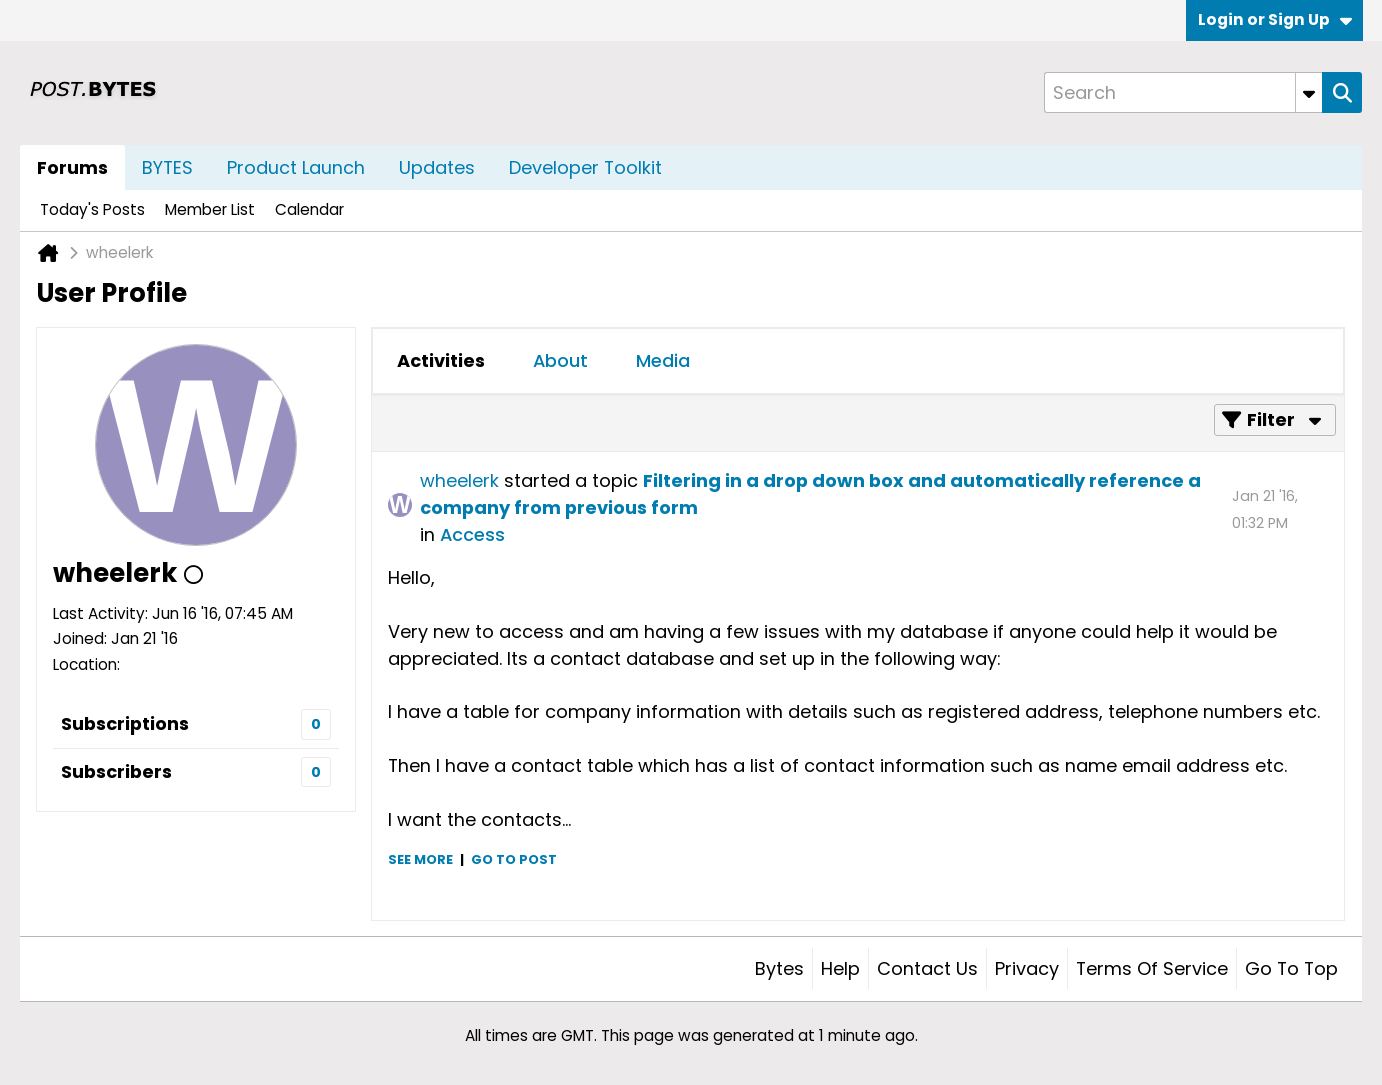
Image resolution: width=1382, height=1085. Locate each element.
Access (472, 534)
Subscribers (116, 771)
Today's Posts (92, 209)
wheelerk (459, 480)
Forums (72, 167)
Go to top (1291, 968)
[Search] (1183, 92)
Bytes (779, 968)
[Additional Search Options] (1309, 92)
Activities (441, 360)
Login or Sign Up (1275, 19)
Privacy (1027, 968)
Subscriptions (125, 723)
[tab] (441, 361)
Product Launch (296, 167)
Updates (437, 167)
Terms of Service (1152, 968)
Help (840, 968)
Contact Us (927, 968)
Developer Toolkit (585, 167)
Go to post (514, 859)
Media (663, 360)
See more (420, 859)
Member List (210, 209)
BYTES (167, 167)
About (560, 360)
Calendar (309, 209)
